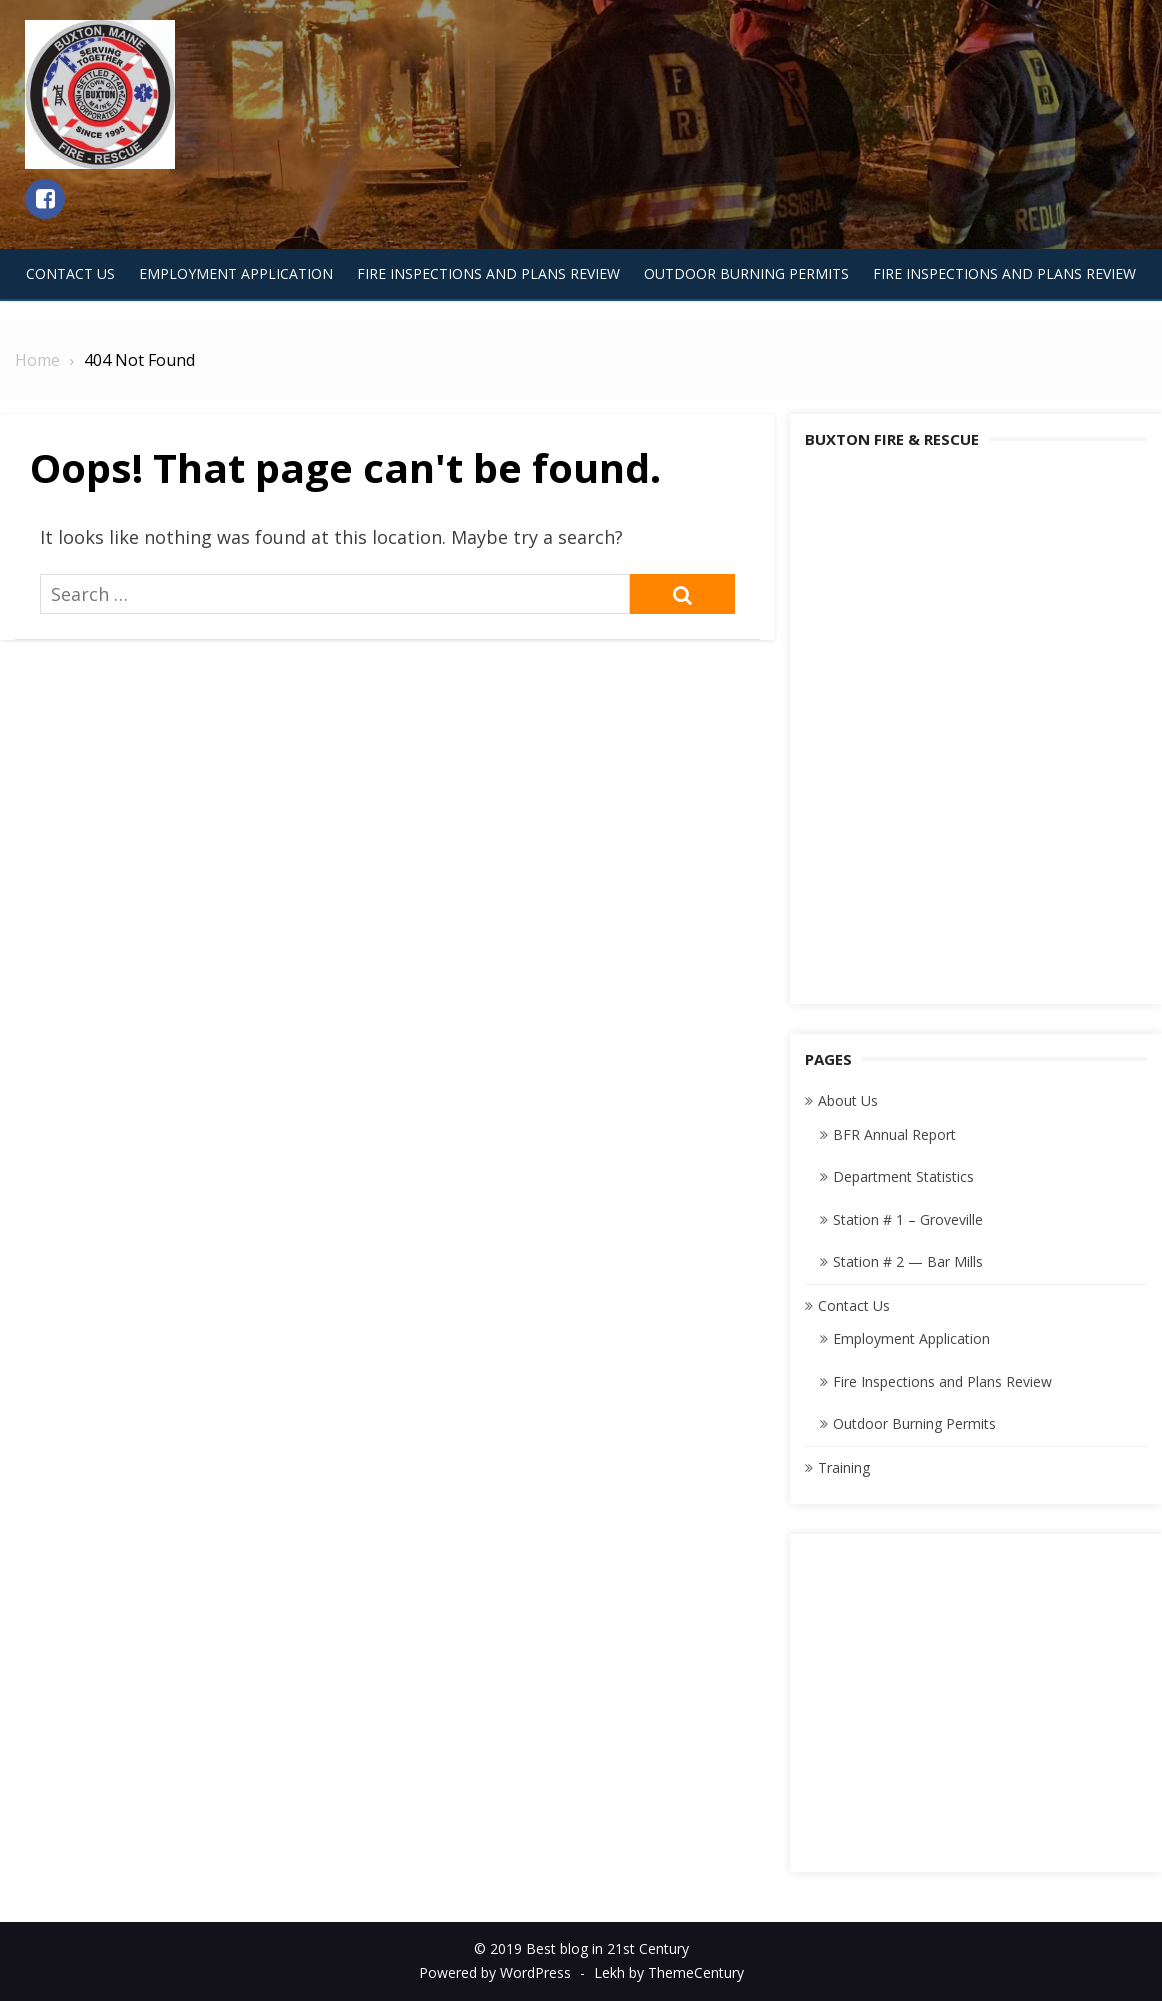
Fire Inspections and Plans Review (488, 273)
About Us (848, 1100)
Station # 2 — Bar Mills (908, 1261)
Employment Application (236, 273)
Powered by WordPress (495, 1972)
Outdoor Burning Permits (746, 273)
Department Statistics (903, 1176)
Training (844, 1467)
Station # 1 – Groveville (908, 1219)
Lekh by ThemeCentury (669, 1972)
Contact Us (70, 273)
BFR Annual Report (894, 1134)
